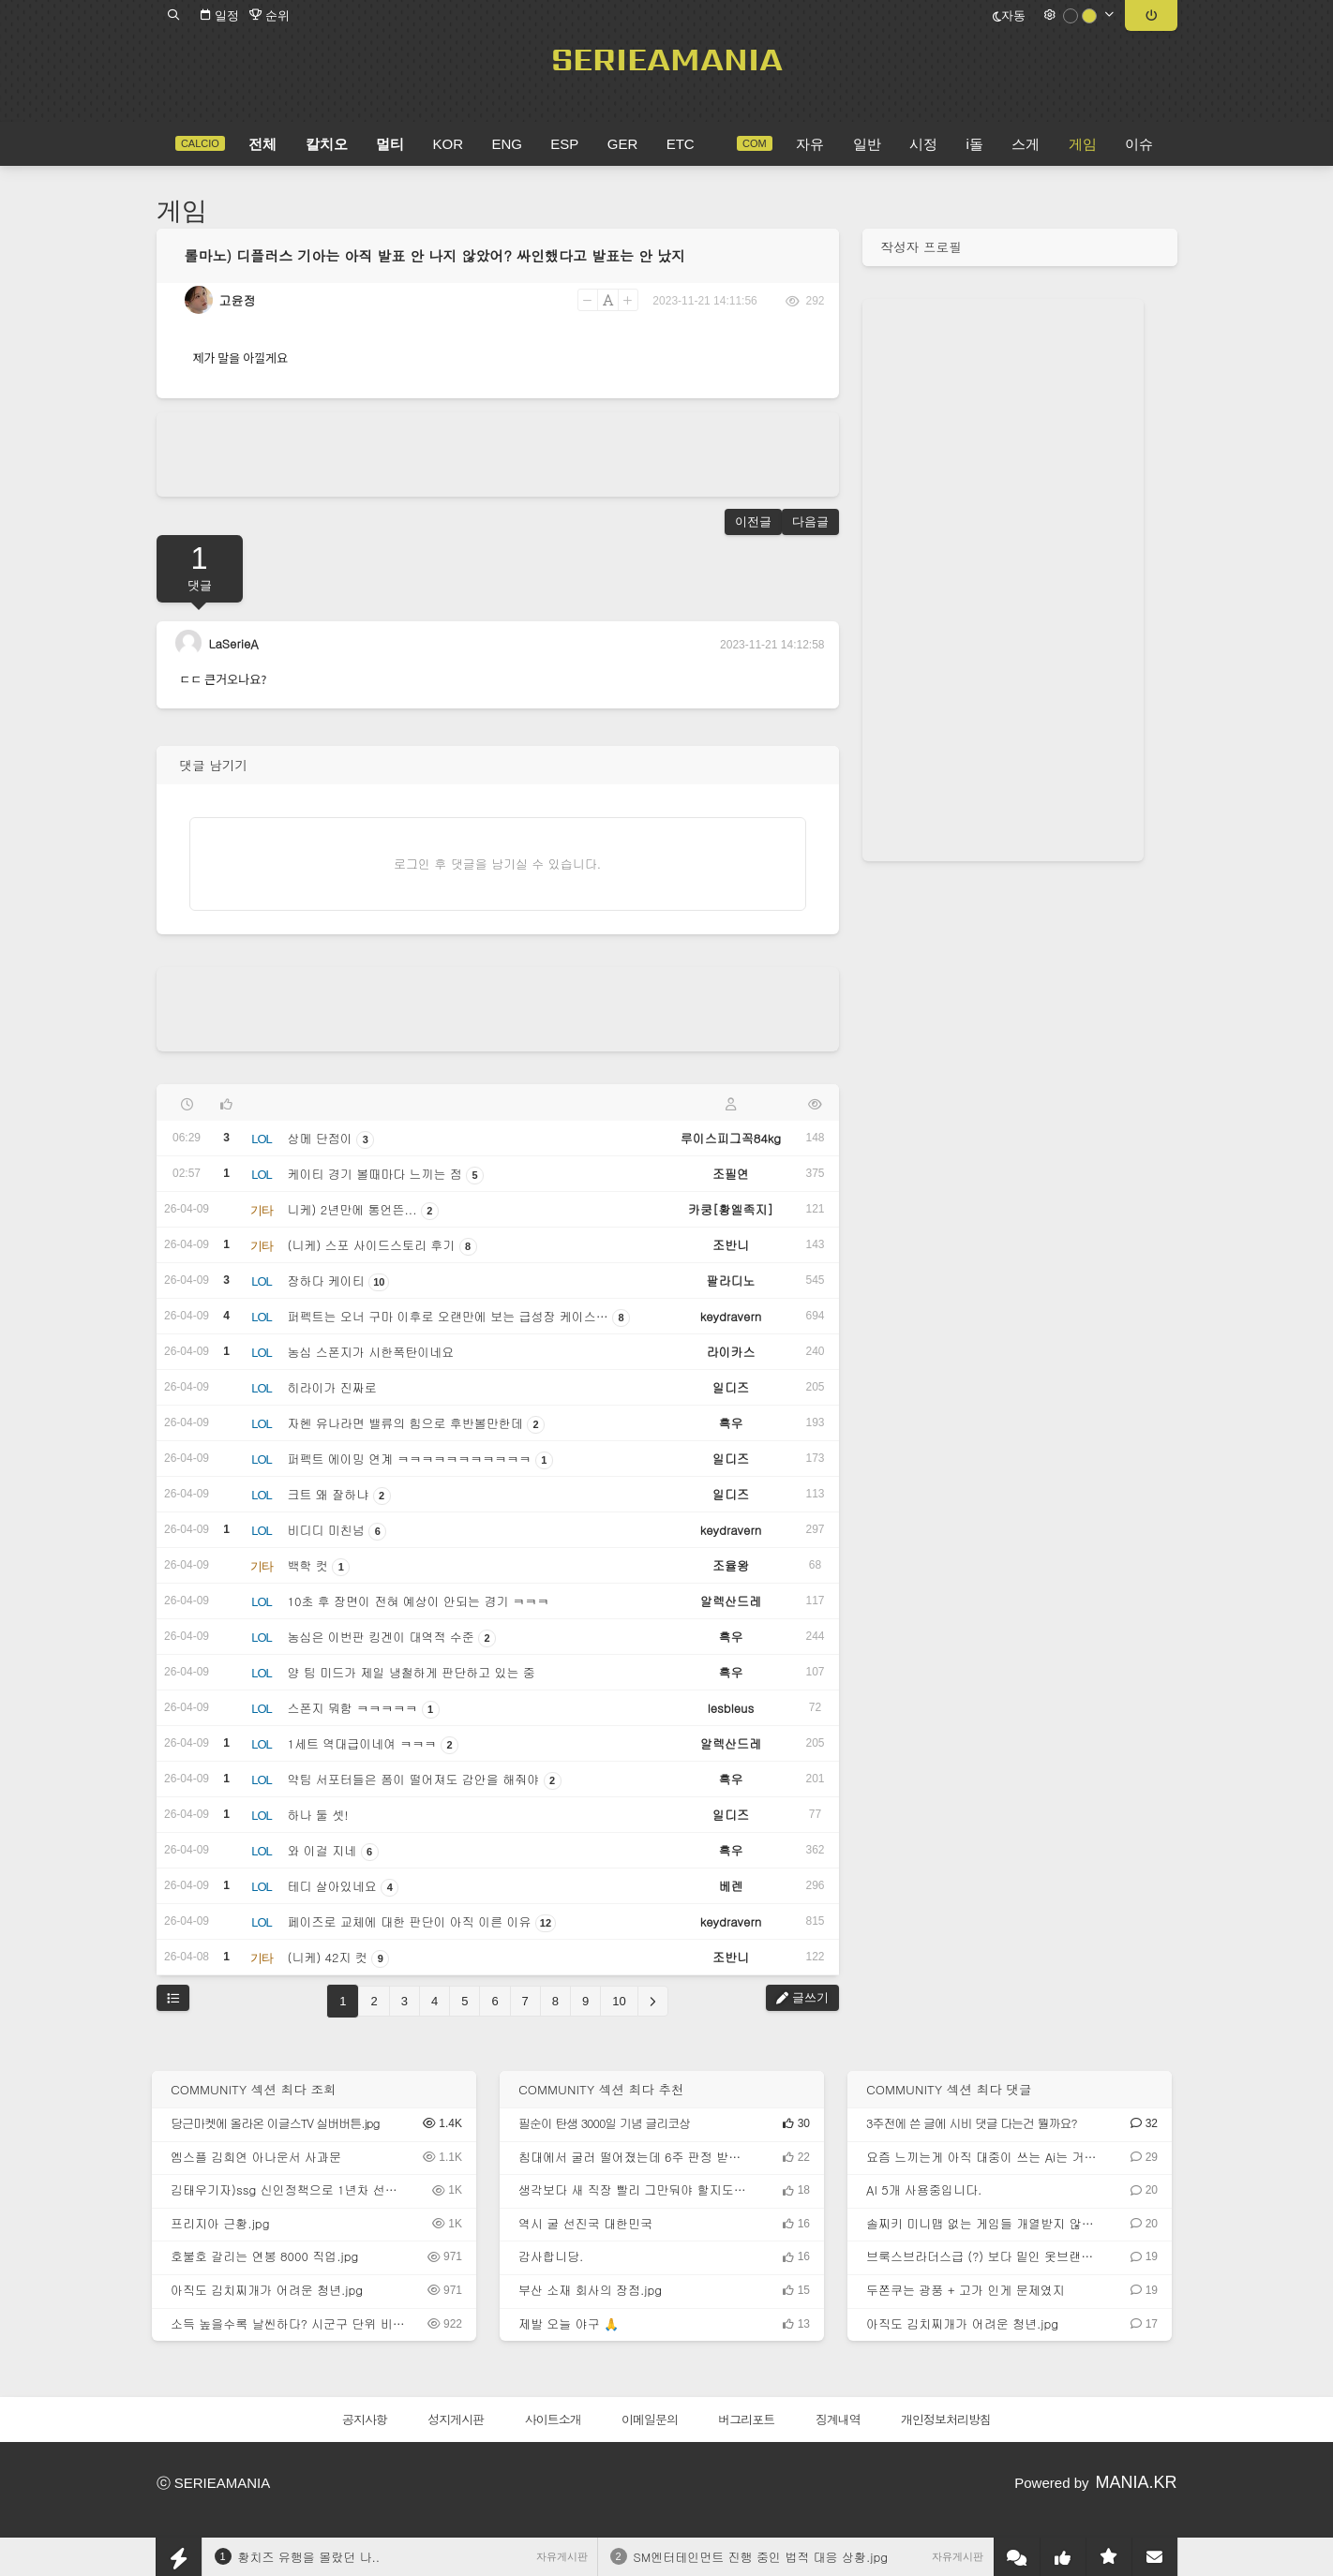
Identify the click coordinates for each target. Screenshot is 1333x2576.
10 (618, 2001)
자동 (1009, 15)
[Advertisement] (498, 454)
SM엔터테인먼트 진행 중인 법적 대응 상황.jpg (761, 2557)
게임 (182, 211)
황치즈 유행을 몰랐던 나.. (309, 2557)
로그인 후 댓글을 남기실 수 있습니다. (497, 863)
